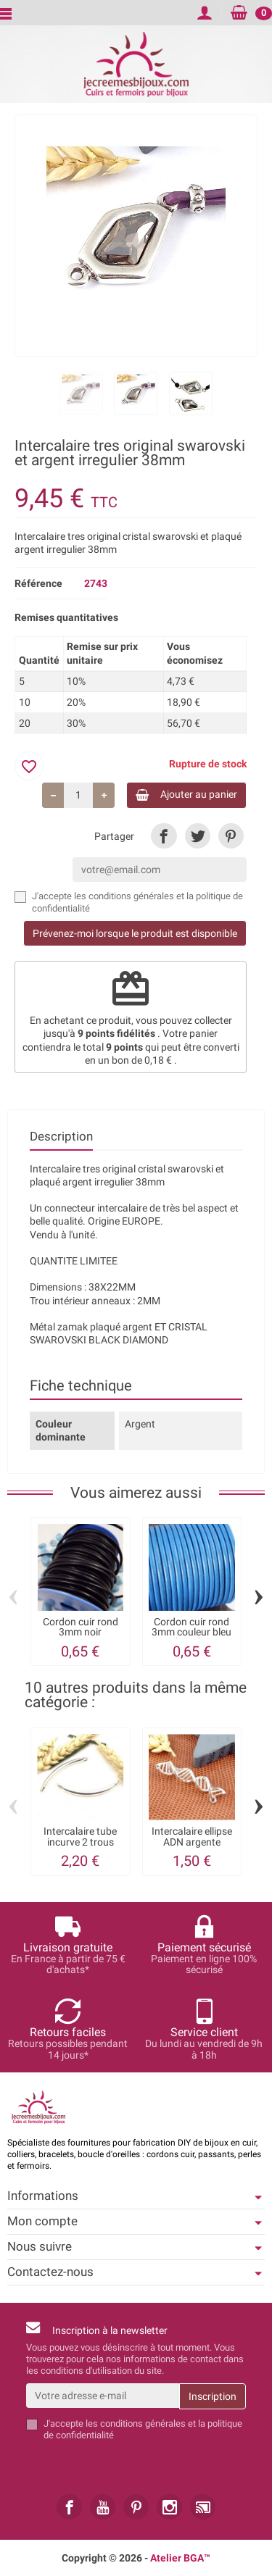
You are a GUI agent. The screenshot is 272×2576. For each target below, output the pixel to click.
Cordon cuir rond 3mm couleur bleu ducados (191, 1632)
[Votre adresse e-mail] (102, 2395)
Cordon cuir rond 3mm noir (80, 1627)
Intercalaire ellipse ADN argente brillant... (192, 1841)
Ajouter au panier (186, 794)
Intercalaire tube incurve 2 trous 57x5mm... (80, 1841)
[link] (163, 836)
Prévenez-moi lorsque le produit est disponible (135, 933)
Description (61, 1136)
